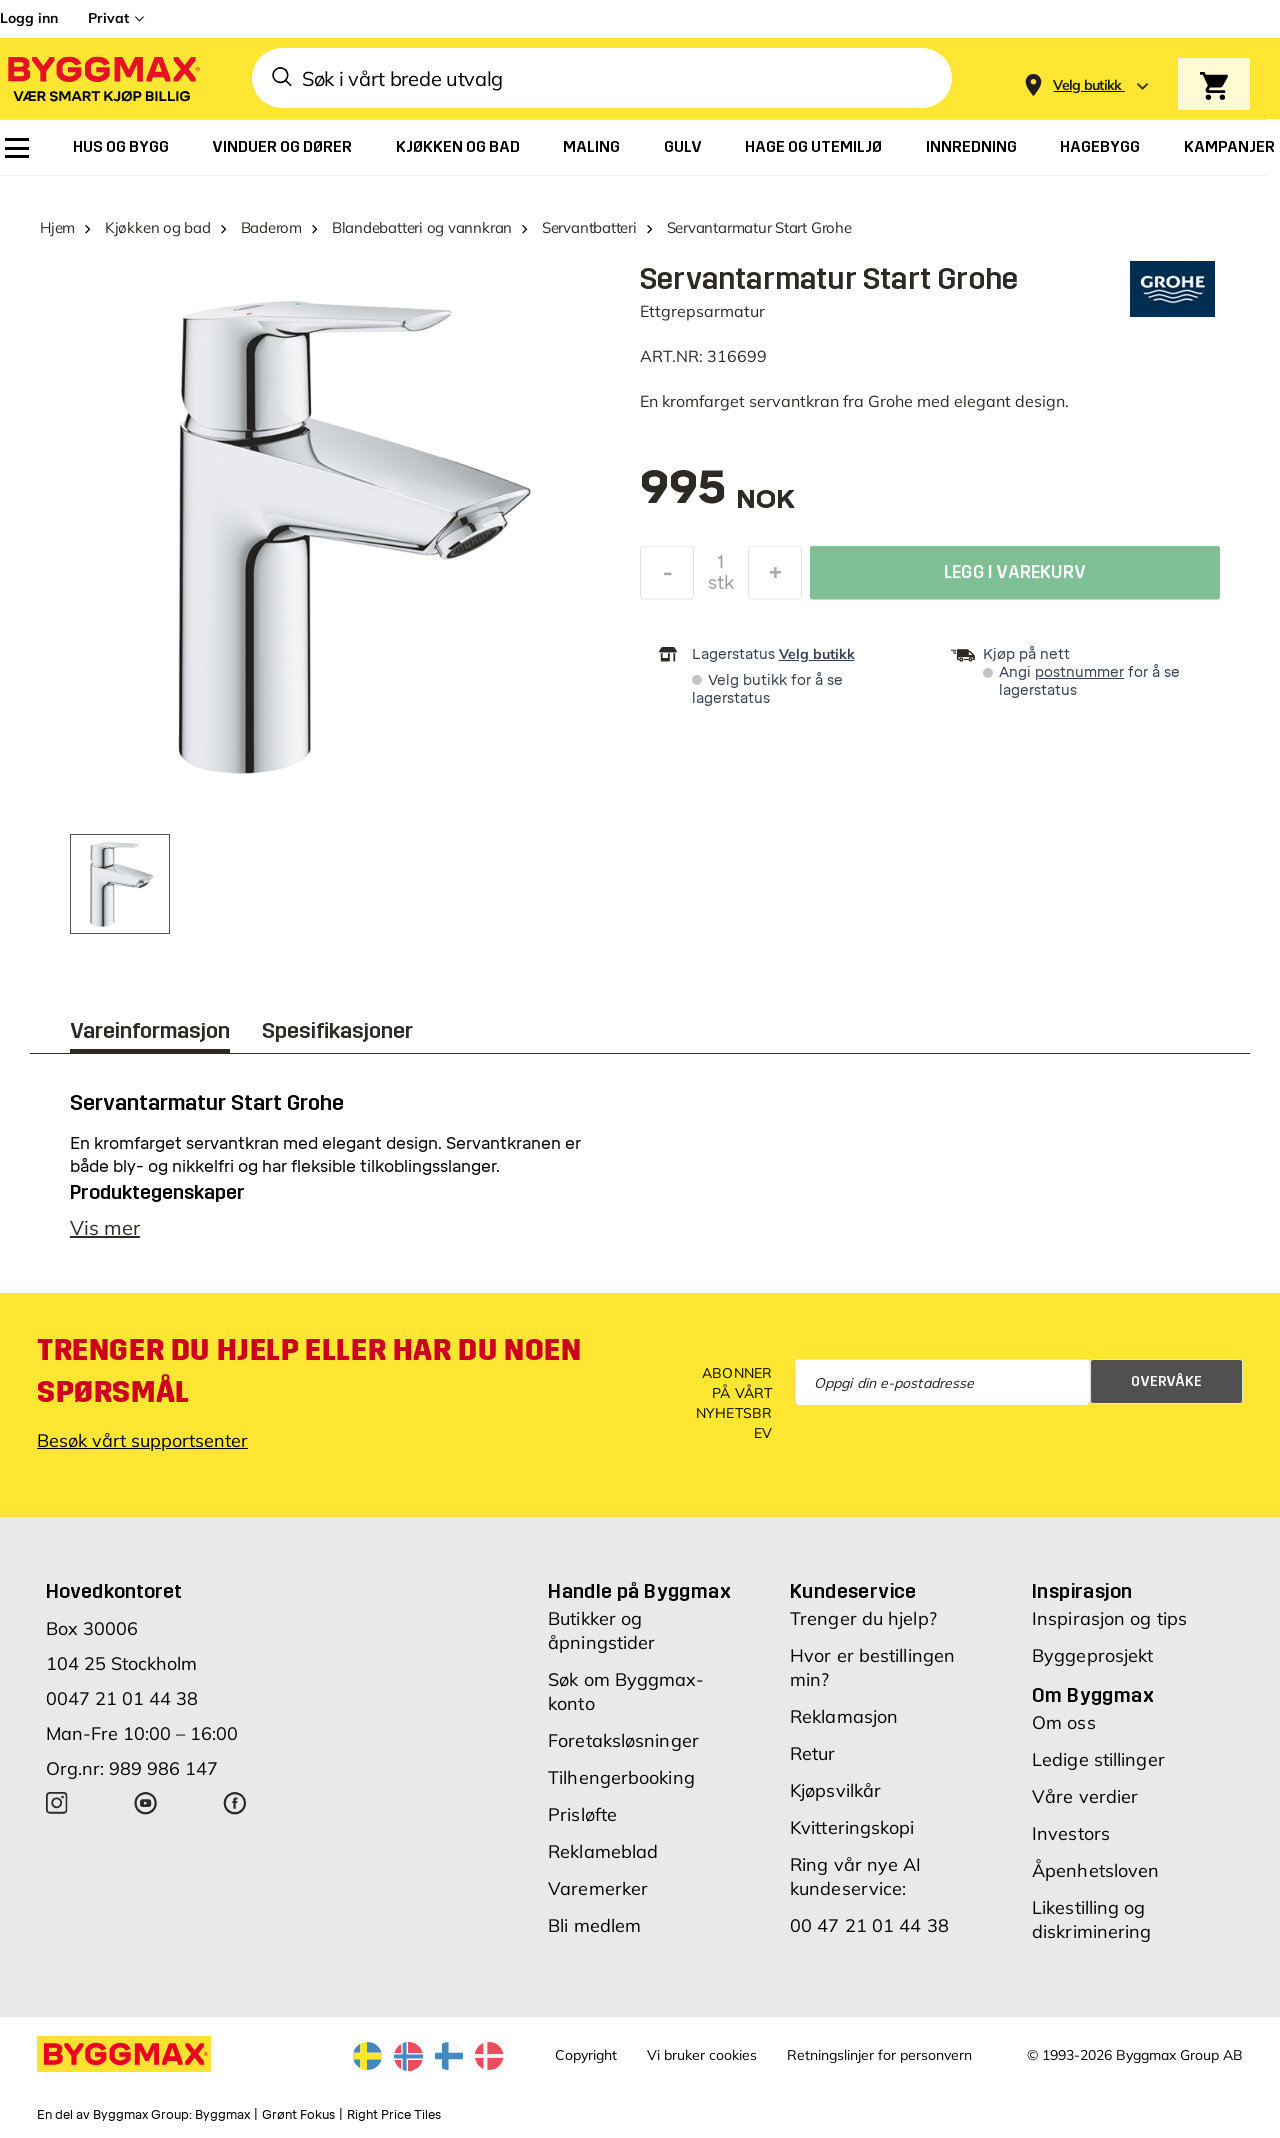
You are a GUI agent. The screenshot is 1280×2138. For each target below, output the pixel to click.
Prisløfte (582, 1814)
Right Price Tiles (394, 2115)
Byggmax (222, 2115)
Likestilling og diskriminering (1091, 1919)
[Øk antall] (775, 578)
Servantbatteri (589, 227)
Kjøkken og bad (158, 227)
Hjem (57, 227)
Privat (108, 18)
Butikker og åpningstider (601, 1630)
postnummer (1079, 672)
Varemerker (598, 1888)
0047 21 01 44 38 (122, 1698)
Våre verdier (1085, 1796)
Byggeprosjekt (1092, 1655)
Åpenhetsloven (1095, 1870)
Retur (813, 1753)
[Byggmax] (102, 78)
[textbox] (717, 497)
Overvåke (1166, 1381)
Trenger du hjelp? (863, 1618)
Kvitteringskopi (852, 1827)
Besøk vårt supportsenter (142, 1440)
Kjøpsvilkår (835, 1790)
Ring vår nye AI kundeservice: (856, 1876)
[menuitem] (17, 148)
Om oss (1064, 1722)
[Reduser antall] (667, 578)
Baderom (271, 227)
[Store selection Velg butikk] (1087, 85)
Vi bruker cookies (702, 2055)
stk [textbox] (721, 588)
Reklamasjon (844, 1716)
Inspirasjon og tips (1109, 1618)
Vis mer (105, 1227)
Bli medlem (594, 1925)
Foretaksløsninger (623, 1740)
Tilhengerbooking (621, 1777)
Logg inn (29, 18)
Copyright (586, 2055)
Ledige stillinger (1098, 1759)
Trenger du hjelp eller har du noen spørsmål (309, 1371)
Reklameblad (603, 1851)
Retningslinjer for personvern (879, 2055)
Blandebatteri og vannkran (422, 227)
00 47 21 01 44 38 (869, 1925)
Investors (1071, 1833)
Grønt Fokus (298, 2115)
